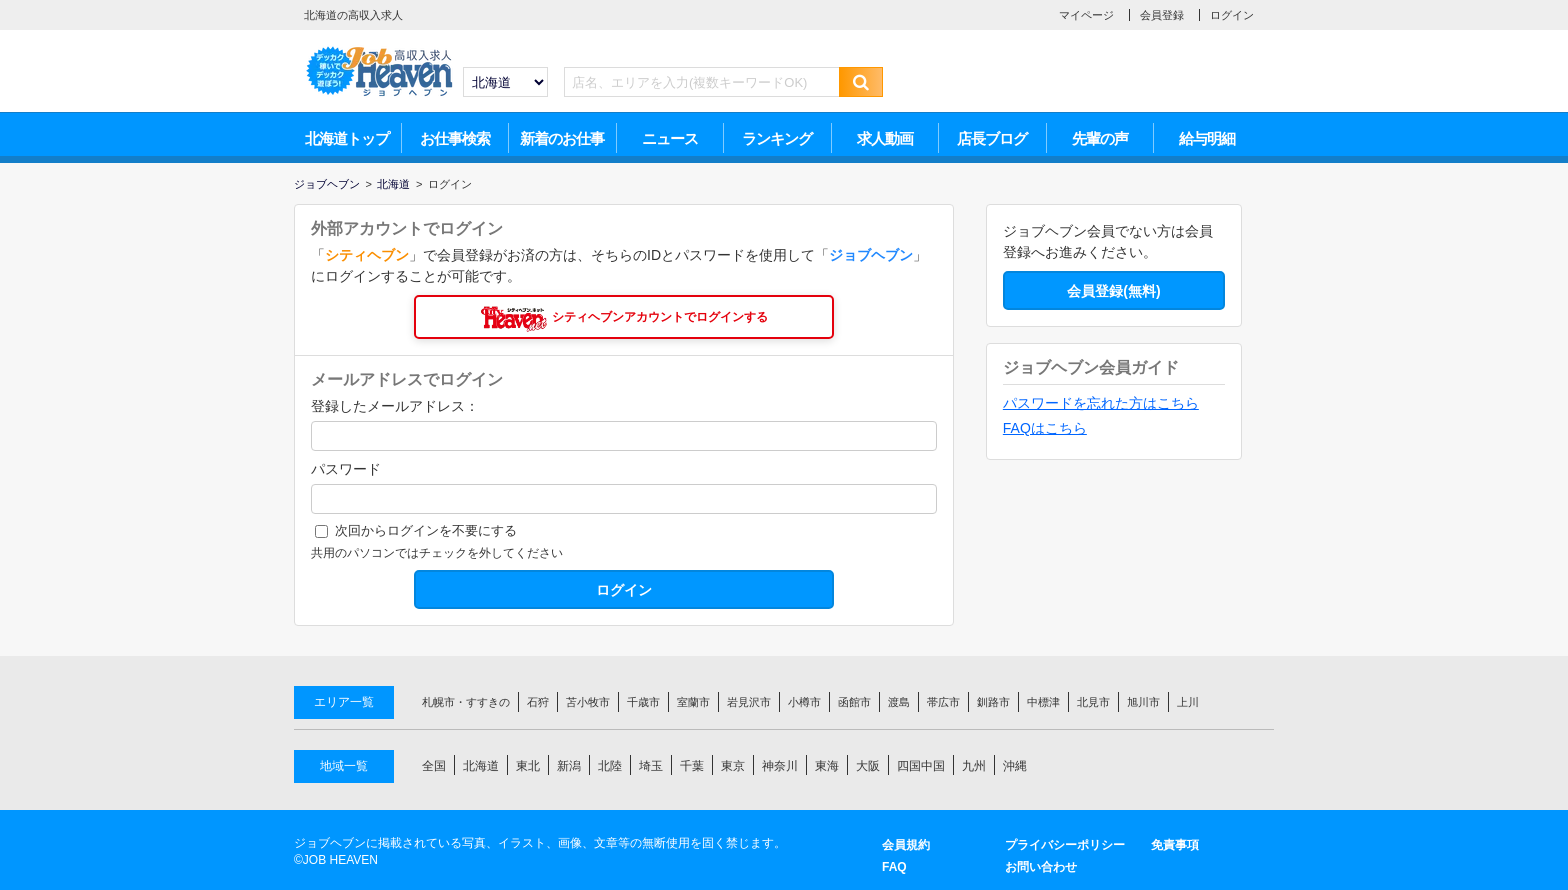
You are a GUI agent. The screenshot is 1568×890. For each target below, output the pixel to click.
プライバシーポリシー (1065, 845)
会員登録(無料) (1113, 291)
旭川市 (1143, 702)
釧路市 (993, 702)
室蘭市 (693, 702)
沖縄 (1015, 766)
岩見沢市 (749, 702)
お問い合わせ (1041, 867)
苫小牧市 (588, 702)
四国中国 (921, 766)
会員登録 (1162, 15)
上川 (1188, 702)
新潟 (569, 766)
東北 (528, 766)
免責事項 (1175, 845)
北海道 (481, 766)
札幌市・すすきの (466, 702)
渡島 (899, 702)
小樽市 (804, 702)
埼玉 (651, 766)
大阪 (868, 766)
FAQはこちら (1045, 428)
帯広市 (943, 702)
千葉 (692, 766)
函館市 (854, 702)
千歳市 (643, 702)
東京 (733, 766)
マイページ (1086, 15)
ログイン (1232, 15)
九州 (974, 766)
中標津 (1043, 702)
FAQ (894, 867)
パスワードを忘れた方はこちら (1101, 403)
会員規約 (906, 845)
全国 (434, 766)
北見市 (1093, 702)
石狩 (538, 702)
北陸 (610, 766)
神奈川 (780, 766)
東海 (827, 766)
